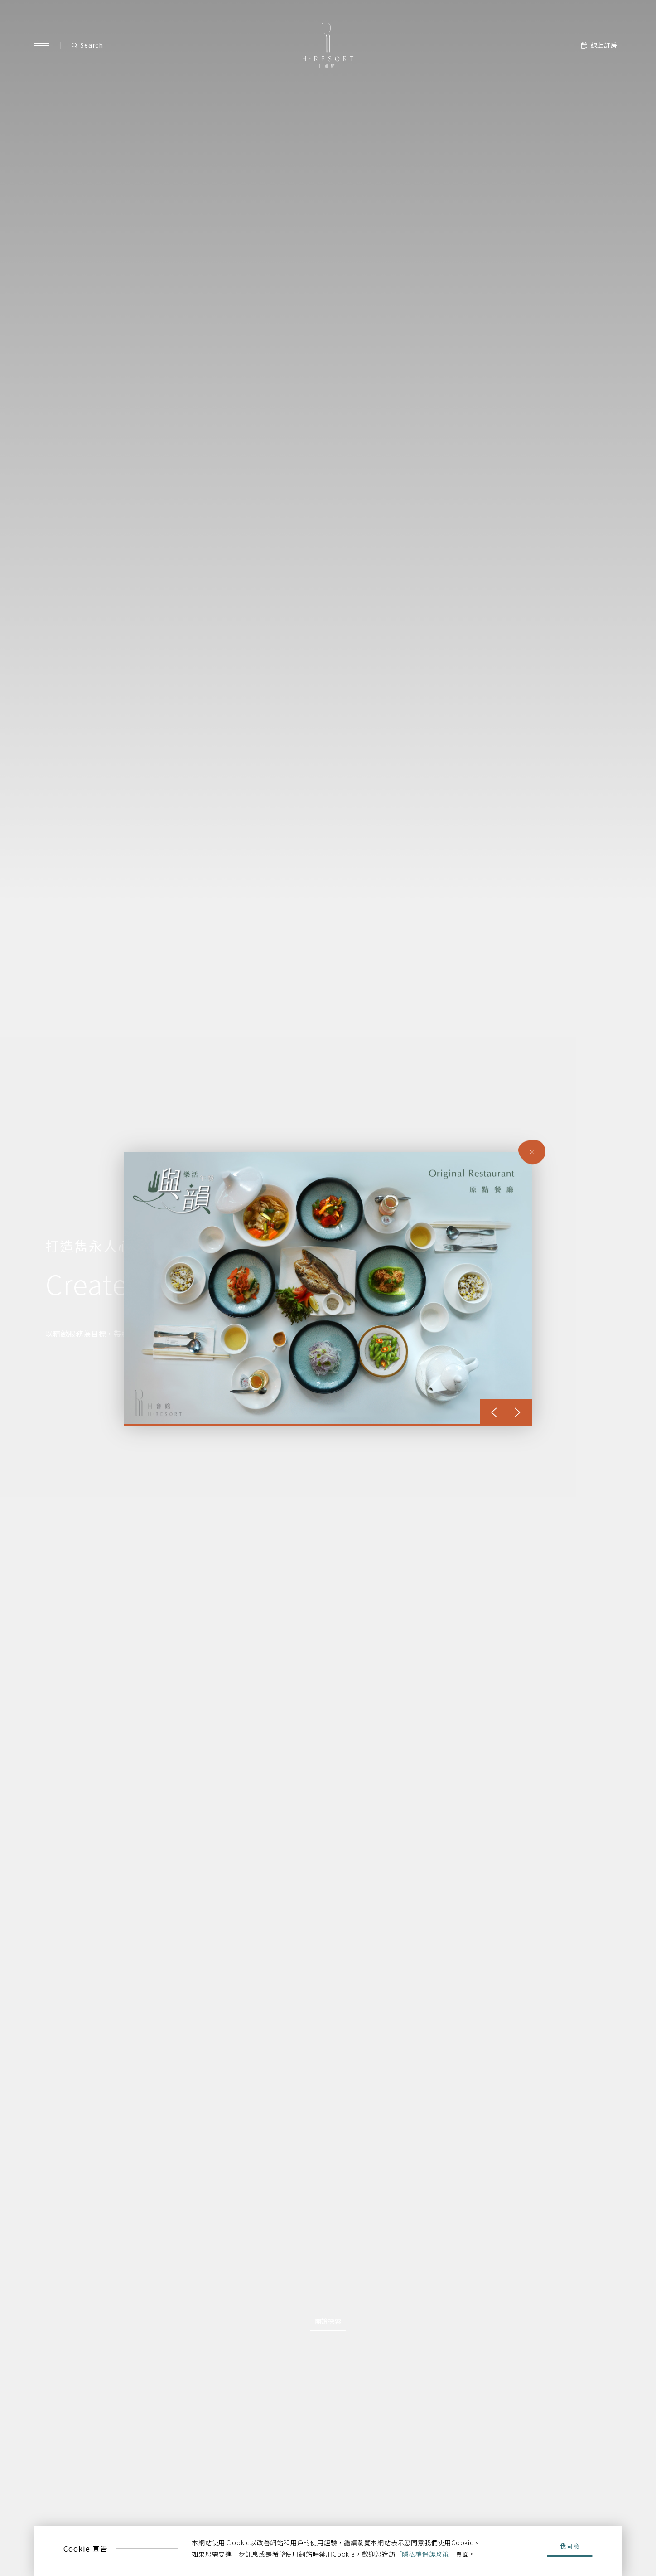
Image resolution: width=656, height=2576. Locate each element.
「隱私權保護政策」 (426, 2553)
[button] (494, 1412)
